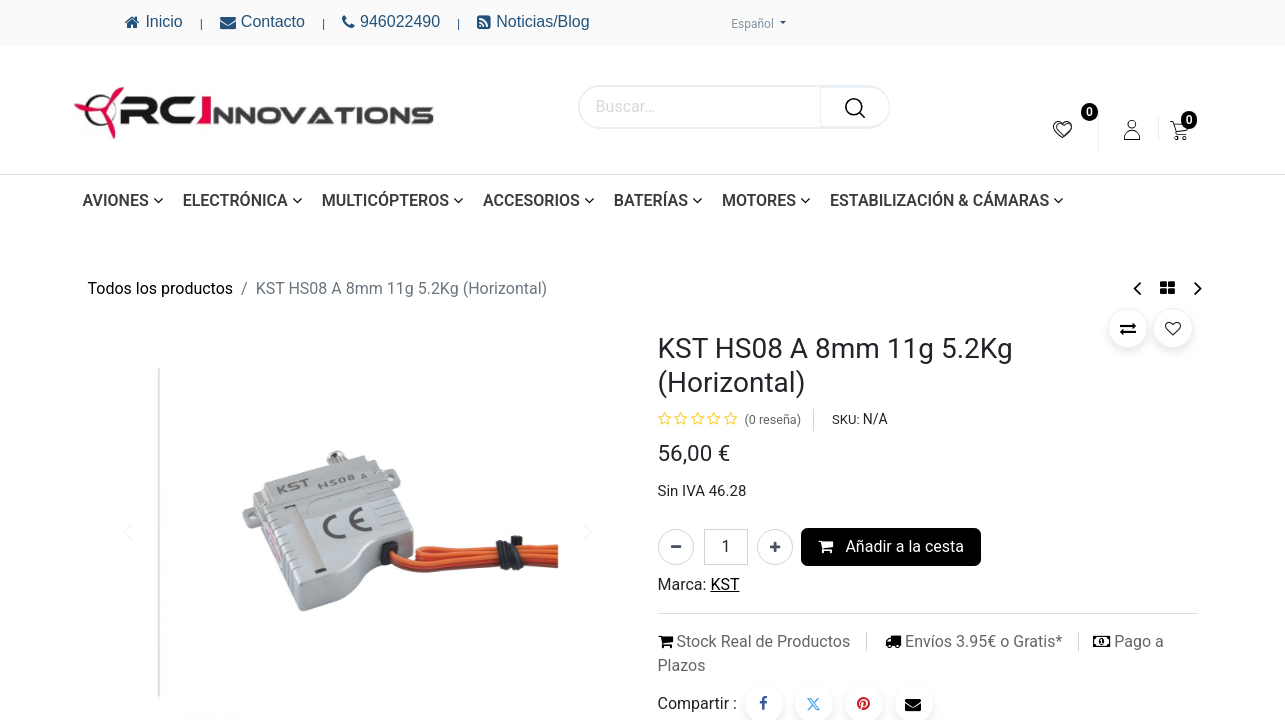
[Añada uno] (775, 547)
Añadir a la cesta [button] (891, 546)
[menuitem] (1062, 129)
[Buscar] (855, 107)
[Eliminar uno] (676, 547)
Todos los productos (161, 288)
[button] (1128, 328)
